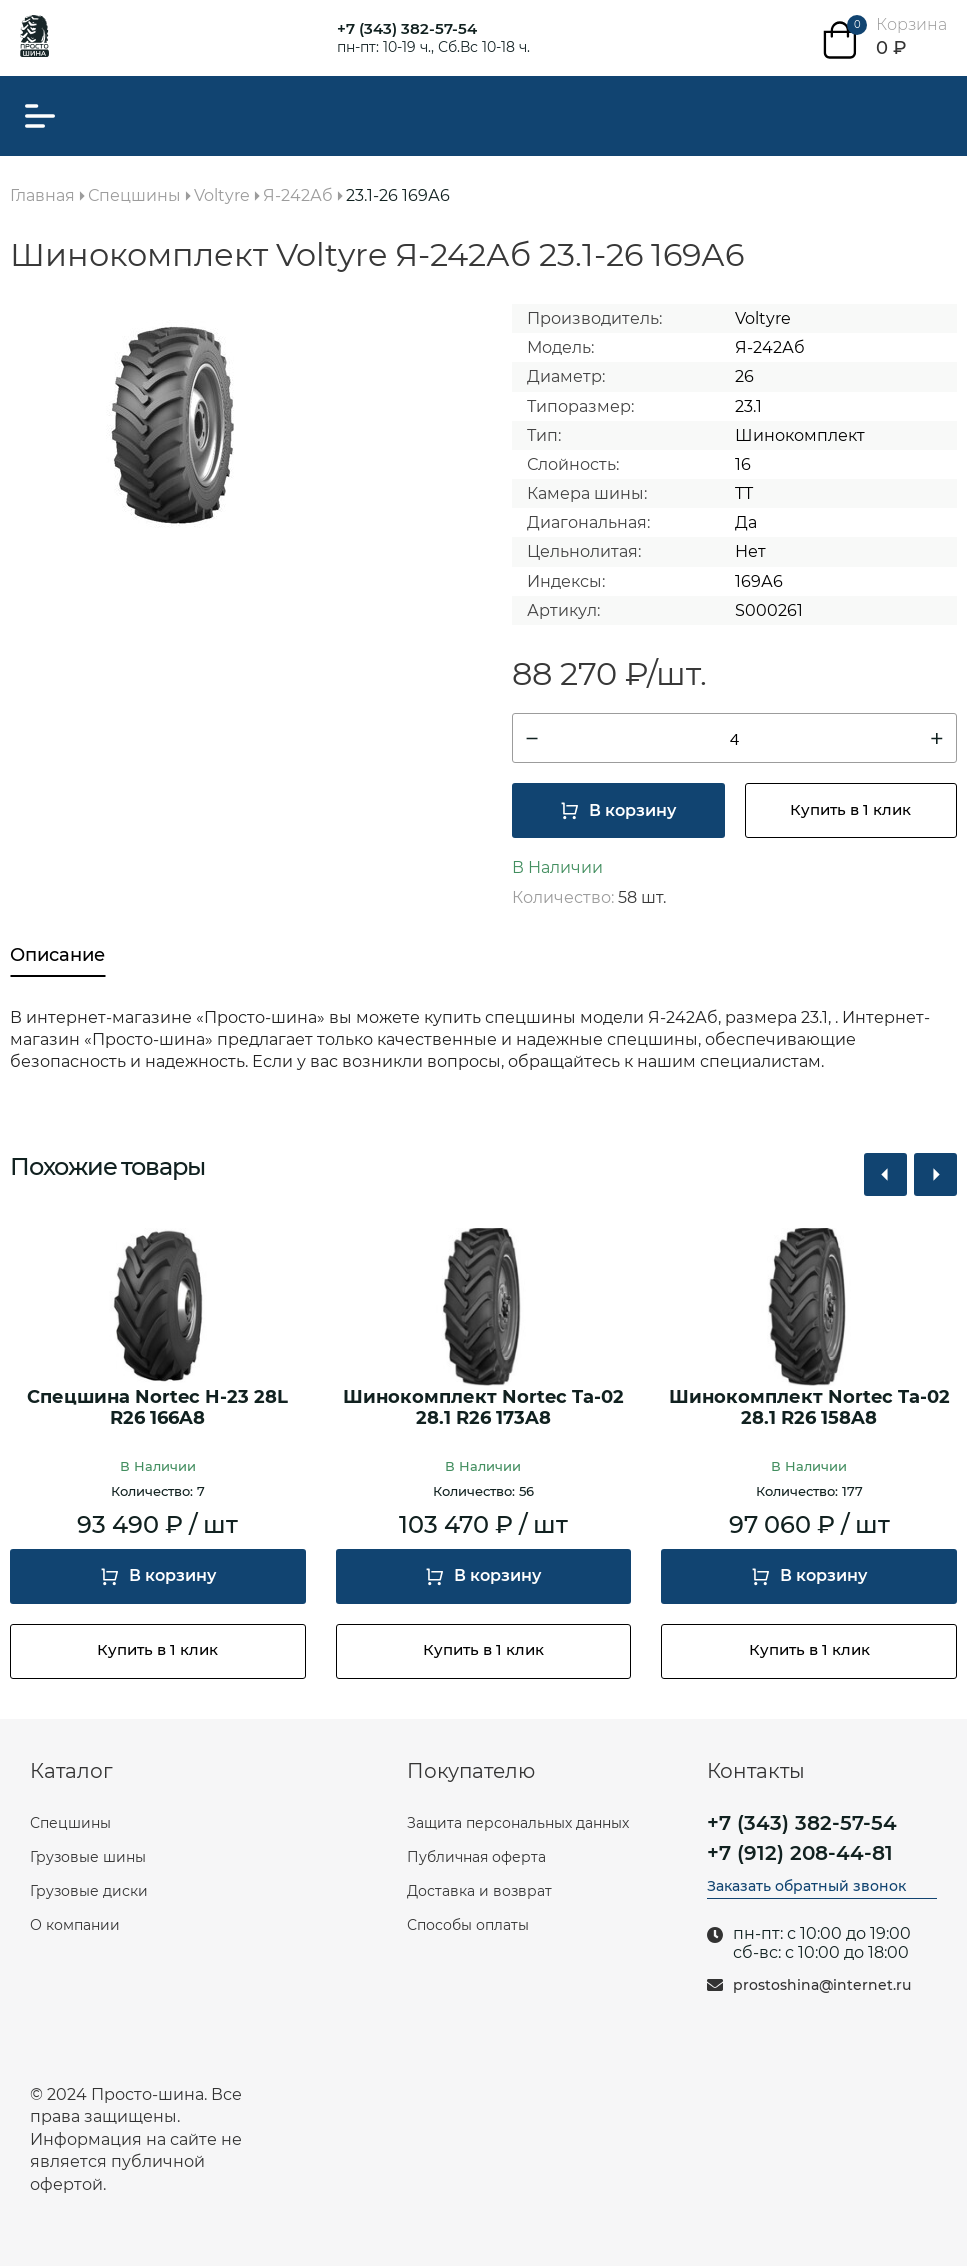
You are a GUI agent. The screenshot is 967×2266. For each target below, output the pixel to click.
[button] (885, 1174)
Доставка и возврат (479, 1891)
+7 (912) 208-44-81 (800, 1853)
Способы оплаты (468, 1925)
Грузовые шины (88, 1857)
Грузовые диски (89, 1891)
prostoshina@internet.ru (822, 1985)
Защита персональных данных (518, 1823)
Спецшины (70, 1823)
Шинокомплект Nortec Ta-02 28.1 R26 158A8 (809, 1408)
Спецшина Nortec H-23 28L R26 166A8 (157, 1408)
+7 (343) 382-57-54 (407, 28)
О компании (75, 1925)
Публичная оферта (476, 1857)
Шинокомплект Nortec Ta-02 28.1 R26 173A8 (483, 1408)
